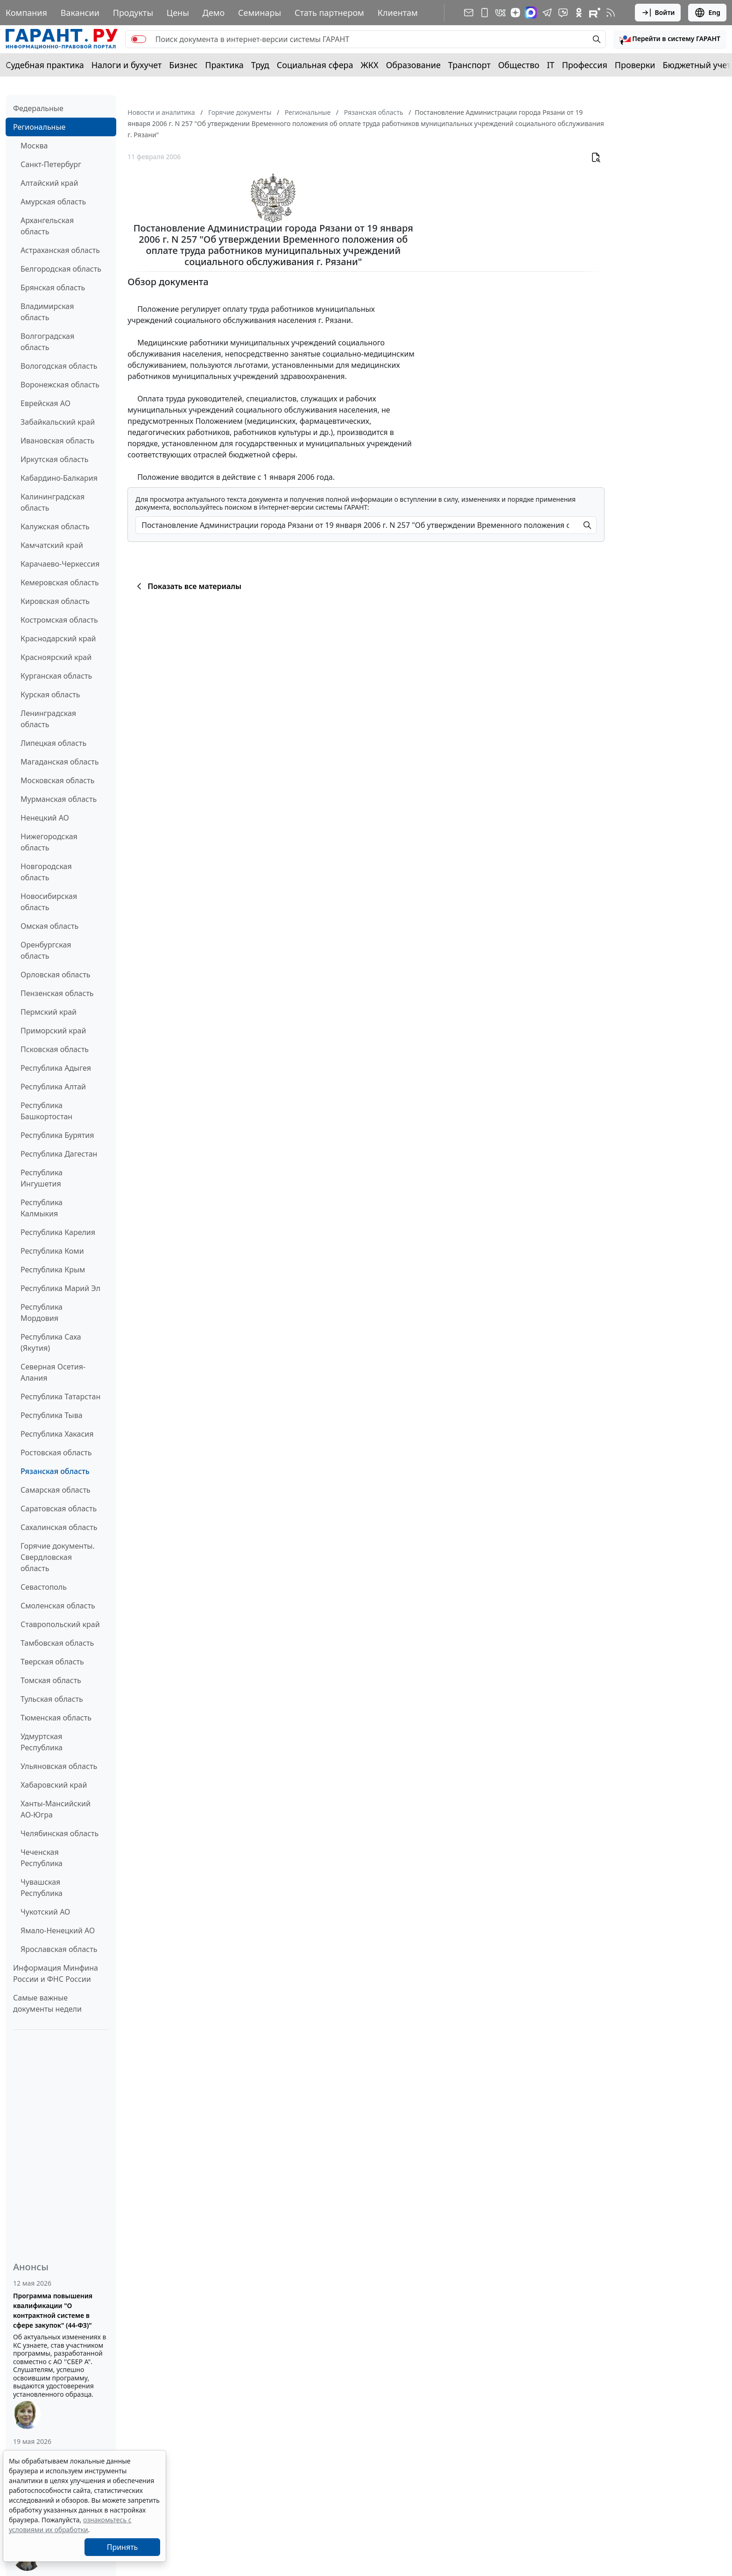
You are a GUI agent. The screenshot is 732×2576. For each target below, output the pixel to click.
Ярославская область (59, 1949)
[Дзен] (515, 12)
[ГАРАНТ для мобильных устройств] (484, 12)
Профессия (584, 64)
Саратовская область (59, 1508)
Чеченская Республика (42, 1857)
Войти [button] (658, 12)
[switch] (138, 39)
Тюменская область (56, 1718)
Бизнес (183, 64)
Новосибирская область (49, 901)
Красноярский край (56, 657)
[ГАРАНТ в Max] (531, 13)
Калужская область (55, 526)
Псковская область (55, 1049)
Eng (707, 12)
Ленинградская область (48, 719)
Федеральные (38, 108)
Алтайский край (49, 183)
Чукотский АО (45, 1912)
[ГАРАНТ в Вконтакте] (500, 12)
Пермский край (49, 1012)
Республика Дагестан (59, 1154)
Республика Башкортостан (46, 1111)
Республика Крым (53, 1269)
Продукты (133, 12)
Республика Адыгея (56, 1068)
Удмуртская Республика (42, 1742)
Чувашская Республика (42, 1887)
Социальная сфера (315, 64)
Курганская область (56, 676)
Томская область (51, 1680)
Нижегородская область (49, 842)
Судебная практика (45, 64)
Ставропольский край (60, 1624)
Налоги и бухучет (127, 64)
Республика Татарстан (60, 1396)
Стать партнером (329, 12)
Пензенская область (57, 993)
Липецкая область (53, 743)
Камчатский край (52, 545)
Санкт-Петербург (51, 164)
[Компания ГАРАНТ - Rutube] (594, 12)
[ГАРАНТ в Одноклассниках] (578, 12)
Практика (224, 64)
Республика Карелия (58, 1232)
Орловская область (56, 974)
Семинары (259, 12)
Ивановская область (57, 440)
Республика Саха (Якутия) (51, 1342)
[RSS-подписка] (610, 12)
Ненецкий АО (45, 818)
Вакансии (80, 12)
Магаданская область (60, 762)
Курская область (50, 694)
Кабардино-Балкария (59, 478)
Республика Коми (52, 1251)
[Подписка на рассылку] (468, 12)
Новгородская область (46, 872)
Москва (34, 145)
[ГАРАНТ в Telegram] (547, 12)
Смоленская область (58, 1605)
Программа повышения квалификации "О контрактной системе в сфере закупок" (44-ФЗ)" (52, 2310)
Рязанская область (55, 1471)
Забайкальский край (58, 422)
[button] (669, 39)
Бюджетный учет (696, 64)
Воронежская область (60, 384)
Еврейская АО (45, 403)
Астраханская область (60, 250)
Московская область (57, 780)
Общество (519, 64)
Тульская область (52, 1699)
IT (551, 64)
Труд (260, 64)
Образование (413, 64)
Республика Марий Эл (60, 1288)
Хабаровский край (54, 1785)
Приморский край (53, 1030)
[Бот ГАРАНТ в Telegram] (563, 12)
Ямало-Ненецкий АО (58, 1930)
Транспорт (469, 64)
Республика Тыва (52, 1415)
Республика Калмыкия (42, 1208)
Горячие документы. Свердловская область (58, 1557)
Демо (214, 12)
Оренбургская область (46, 950)
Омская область (49, 926)
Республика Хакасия (57, 1434)
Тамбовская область (57, 1643)
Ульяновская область (59, 1766)
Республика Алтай (53, 1086)
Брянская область (53, 287)
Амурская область (53, 202)
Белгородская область (61, 269)
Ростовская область (56, 1452)
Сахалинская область (59, 1527)
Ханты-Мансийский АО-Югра (56, 1809)
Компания (26, 12)
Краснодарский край (58, 638)
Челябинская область (60, 1833)
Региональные (39, 127)
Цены (178, 12)
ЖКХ (370, 64)
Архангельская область (47, 226)
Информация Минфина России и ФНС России (55, 1973)
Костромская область (59, 620)
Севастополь (44, 1587)
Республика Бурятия (57, 1135)
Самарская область (56, 1490)
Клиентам (398, 12)
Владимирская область (47, 312)
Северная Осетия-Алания (53, 1372)
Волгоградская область (47, 341)
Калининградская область (52, 502)
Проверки (635, 64)
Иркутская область (55, 459)
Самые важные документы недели (47, 2003)
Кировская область (55, 601)
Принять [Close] (122, 2547)
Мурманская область (59, 799)
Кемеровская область (60, 582)
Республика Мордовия (42, 1312)
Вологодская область (59, 366)
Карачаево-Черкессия (60, 564)
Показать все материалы (187, 586)
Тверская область (52, 1662)
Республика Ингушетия (42, 1178)
